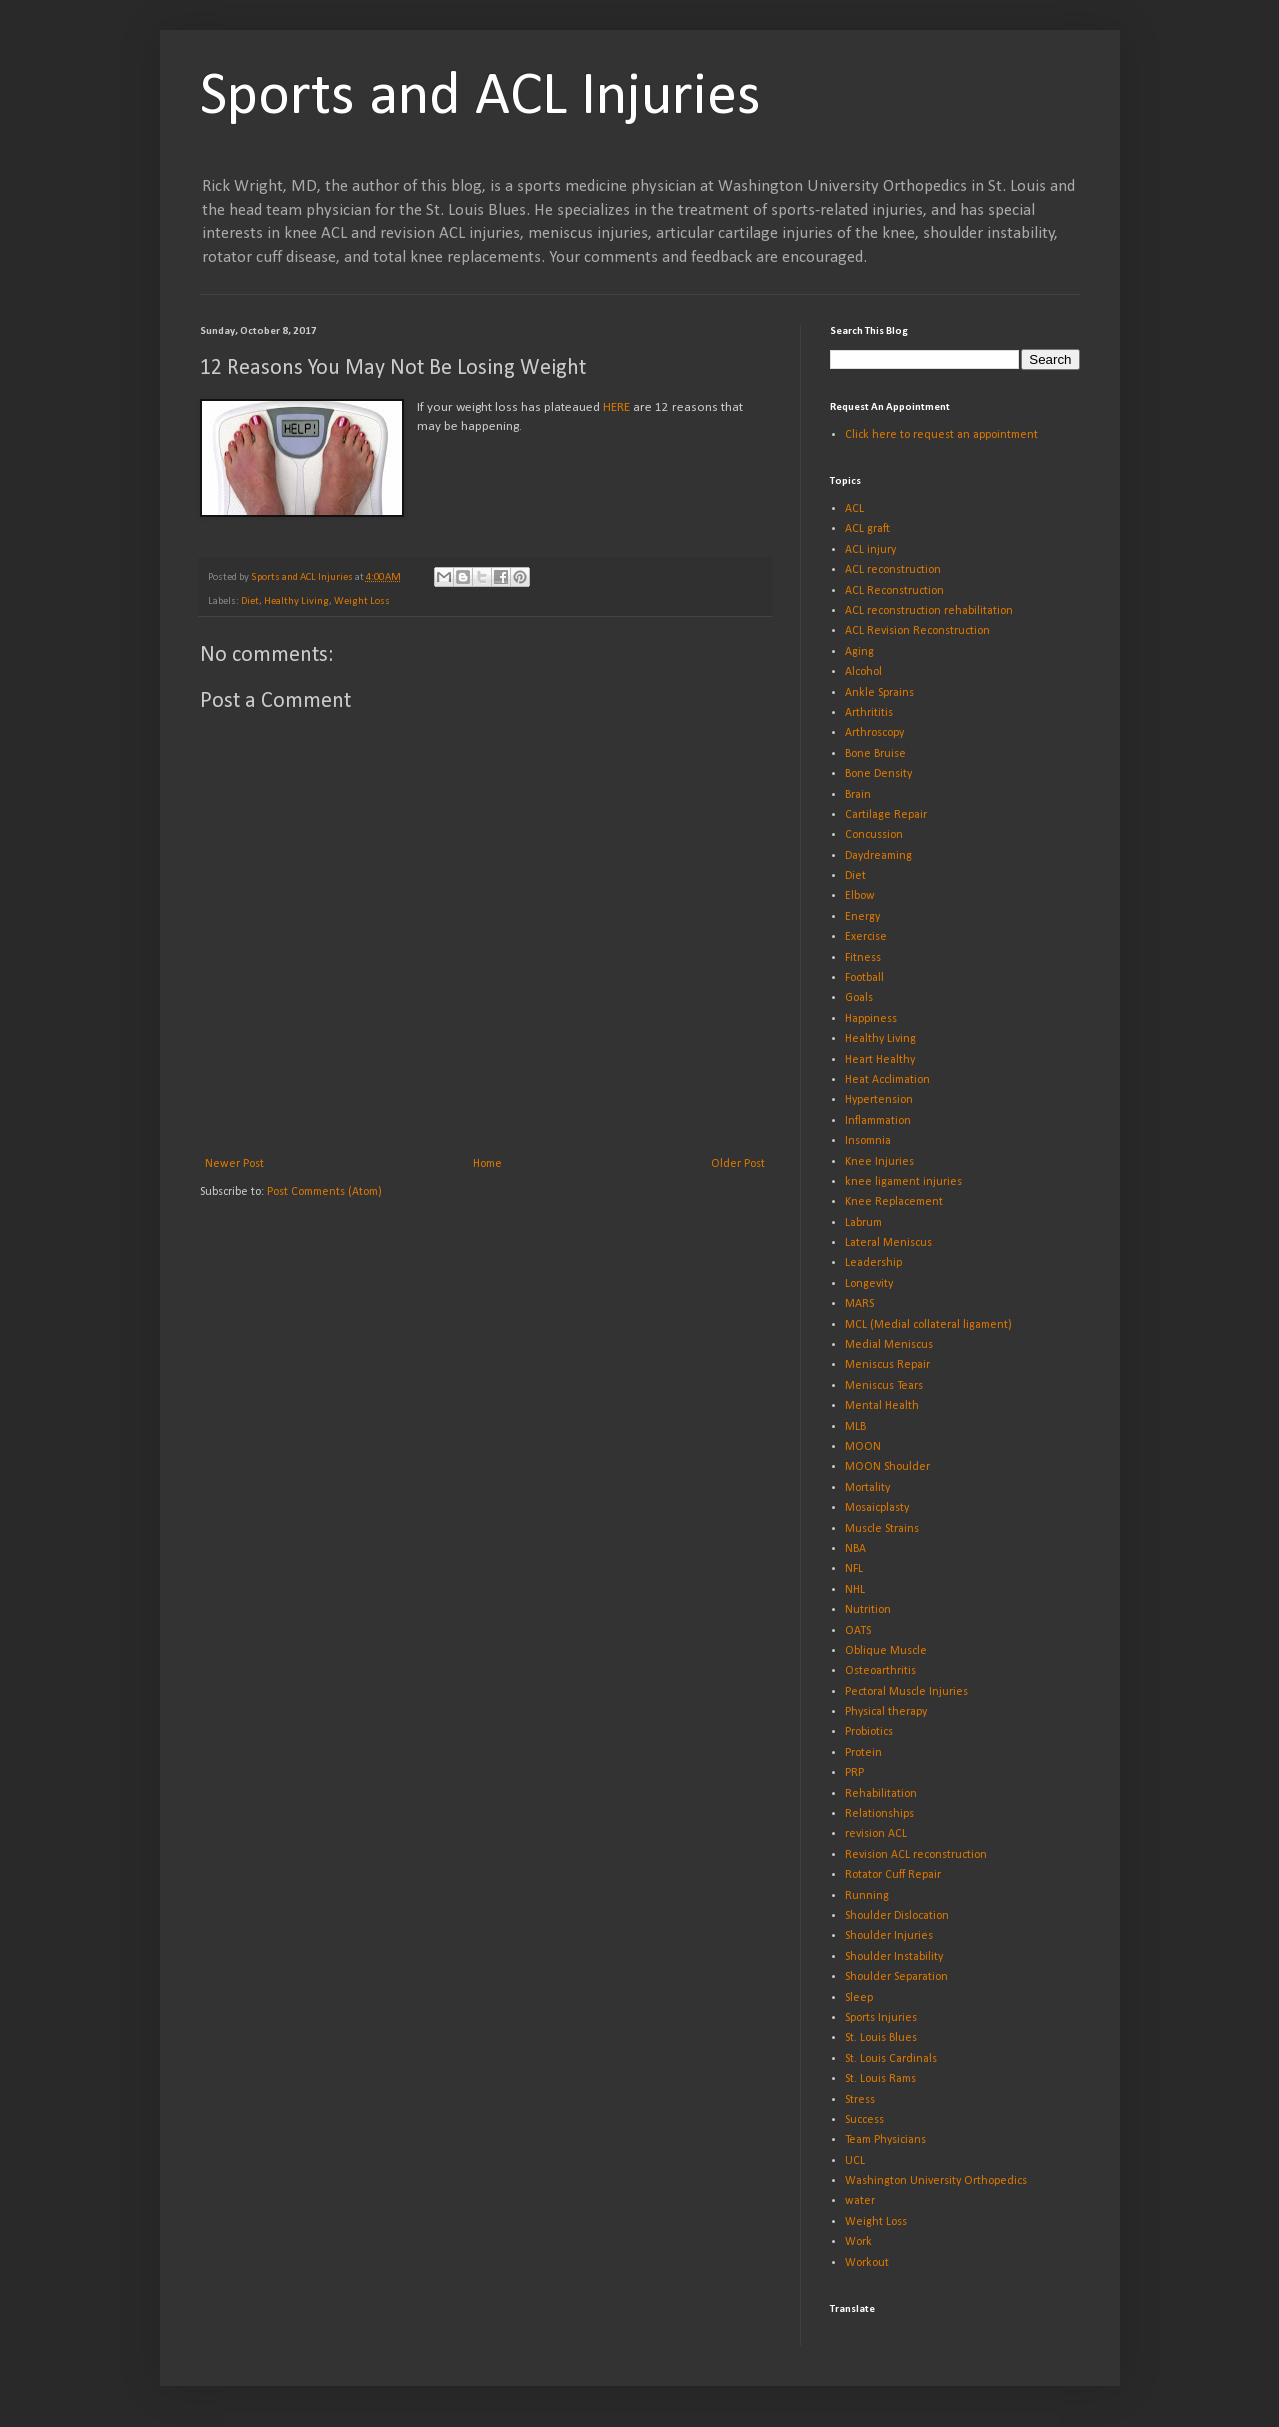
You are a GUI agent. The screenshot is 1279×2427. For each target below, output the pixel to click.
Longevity (869, 1284)
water (860, 2201)
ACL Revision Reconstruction (917, 631)
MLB (855, 1427)
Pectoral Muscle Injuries (906, 1692)
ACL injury (870, 550)
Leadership (873, 1263)
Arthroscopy (874, 733)
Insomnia (868, 1141)
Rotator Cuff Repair (893, 1875)
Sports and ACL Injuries (480, 98)
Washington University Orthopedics (936, 2181)
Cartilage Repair (886, 815)
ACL (854, 509)
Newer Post (234, 1164)
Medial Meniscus (889, 1345)
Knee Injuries (879, 1162)
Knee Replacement (894, 1202)
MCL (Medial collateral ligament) (928, 1325)
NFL (854, 1569)
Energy (862, 917)
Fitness (863, 958)
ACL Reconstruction (894, 591)
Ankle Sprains (879, 693)
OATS (858, 1631)
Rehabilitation (881, 1794)
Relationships (879, 1814)
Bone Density (878, 774)
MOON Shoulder (887, 1467)
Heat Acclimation (887, 1080)
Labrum (863, 1223)
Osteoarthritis (880, 1671)
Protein (863, 1753)
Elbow (860, 896)
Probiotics (869, 1732)
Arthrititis (869, 713)
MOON (863, 1447)
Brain (858, 795)
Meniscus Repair (887, 1365)
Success (864, 2120)
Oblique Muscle (886, 1651)
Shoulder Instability (894, 1957)
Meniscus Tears (884, 1386)
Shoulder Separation (896, 1977)
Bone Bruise (875, 754)
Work (858, 2242)
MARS (859, 1304)
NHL (855, 1590)
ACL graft (867, 529)
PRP (854, 1773)
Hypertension (879, 1100)
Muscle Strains (882, 1529)
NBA (855, 1549)
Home (487, 1164)
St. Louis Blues (881, 2038)
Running (867, 1896)
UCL (855, 2161)
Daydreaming (878, 856)
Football (864, 978)
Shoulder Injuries (889, 1936)
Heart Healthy (880, 1060)
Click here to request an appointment (941, 435)
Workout (867, 2263)
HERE (616, 407)
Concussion (874, 835)
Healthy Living (296, 601)
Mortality (867, 1488)
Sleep (859, 1998)
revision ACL (876, 1834)
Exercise (866, 937)
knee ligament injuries (903, 1182)
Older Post (738, 1164)
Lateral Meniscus (888, 1243)
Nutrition (868, 1610)
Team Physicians (885, 2140)
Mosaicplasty (877, 1508)
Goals (859, 998)
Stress (860, 2100)
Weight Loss (362, 601)
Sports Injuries (881, 2018)
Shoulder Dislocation (897, 1916)
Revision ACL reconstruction (916, 1855)
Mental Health (882, 1406)
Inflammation (878, 1121)
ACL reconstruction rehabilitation (929, 611)
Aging (859, 652)
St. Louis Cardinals (891, 2059)
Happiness (871, 1019)
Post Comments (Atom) (324, 1192)
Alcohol (863, 672)
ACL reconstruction (893, 570)
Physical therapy (886, 1712)
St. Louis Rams (880, 2079)
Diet (250, 601)
